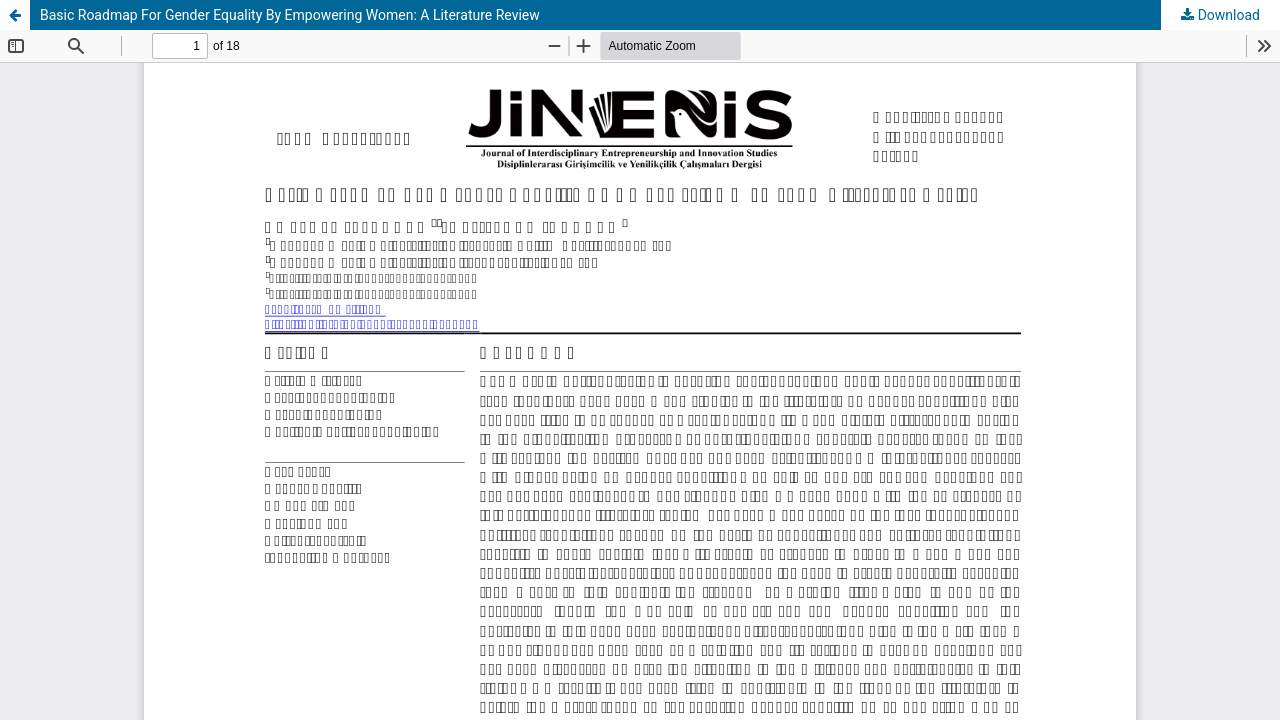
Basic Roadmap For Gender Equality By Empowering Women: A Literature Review (290, 15)
